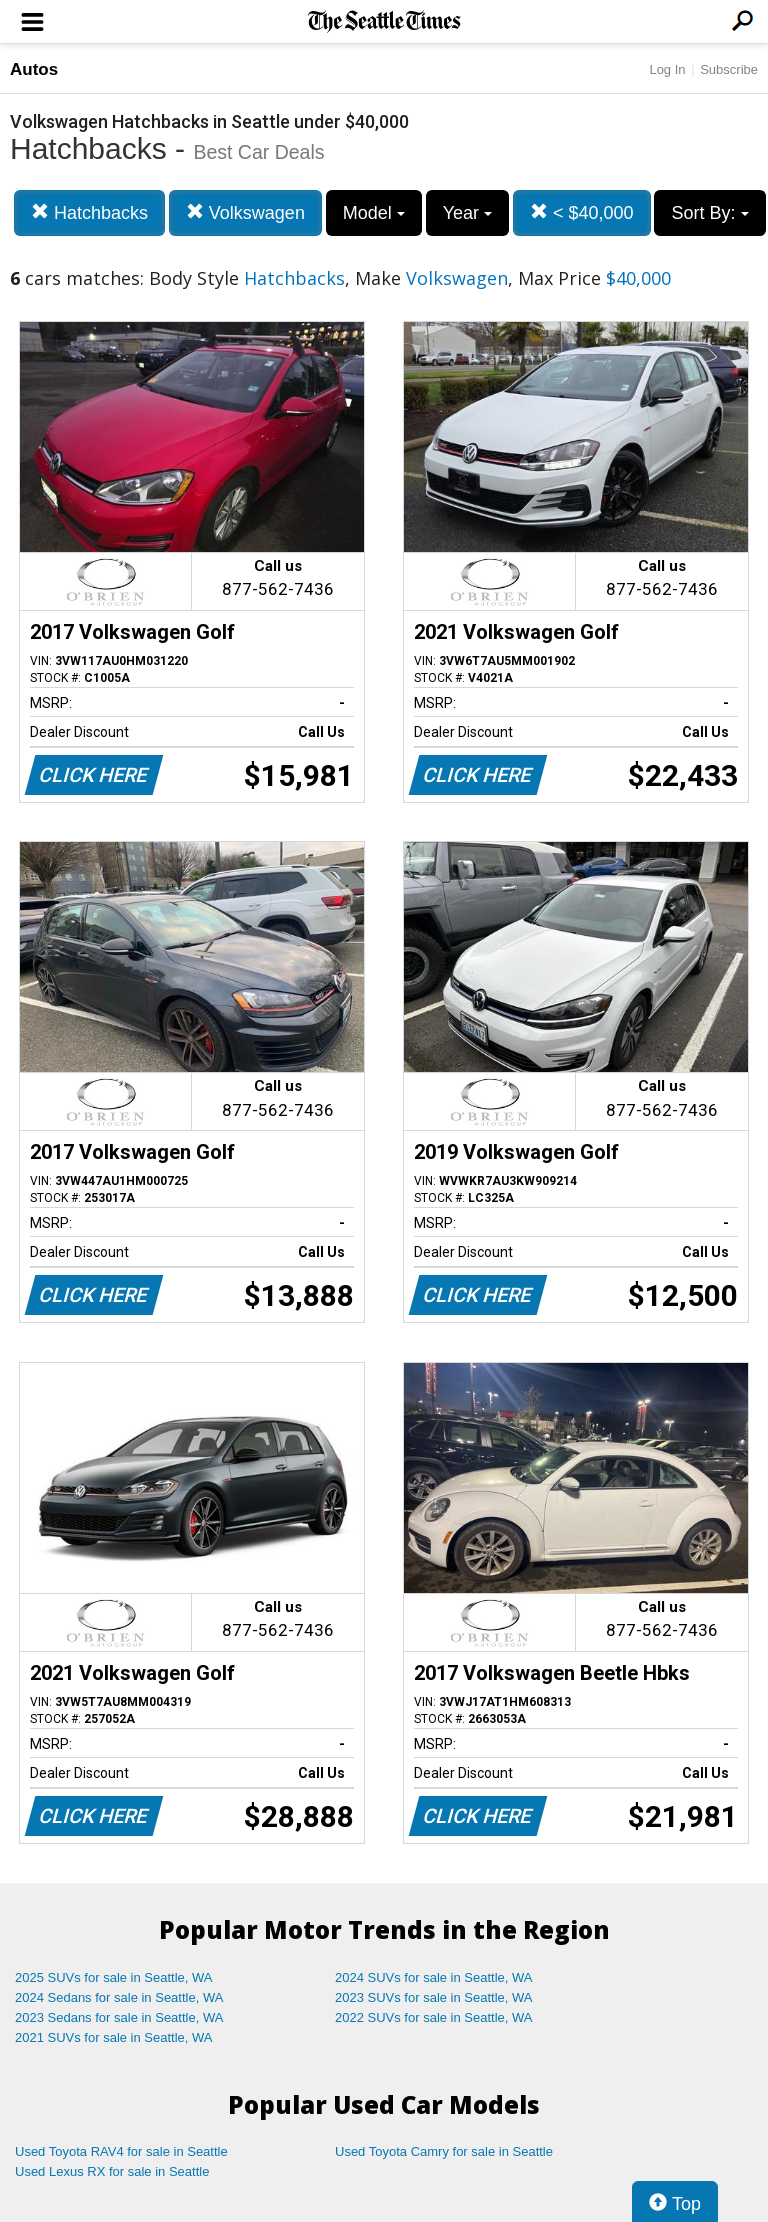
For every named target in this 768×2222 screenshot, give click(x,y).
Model (374, 213)
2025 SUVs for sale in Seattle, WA (114, 1977)
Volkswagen (245, 212)
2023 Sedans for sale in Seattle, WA (119, 2017)
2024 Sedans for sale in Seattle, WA (119, 1997)
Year (467, 213)
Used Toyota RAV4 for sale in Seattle (121, 2151)
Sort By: (709, 213)
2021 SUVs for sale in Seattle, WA (114, 2037)
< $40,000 (582, 212)
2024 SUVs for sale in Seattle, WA (434, 1977)
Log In (667, 69)
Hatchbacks (89, 212)
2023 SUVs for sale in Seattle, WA (434, 1997)
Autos (34, 69)
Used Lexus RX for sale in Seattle (112, 2171)
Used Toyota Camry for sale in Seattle (444, 2151)
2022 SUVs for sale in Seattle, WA (434, 2017)
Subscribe (729, 69)
